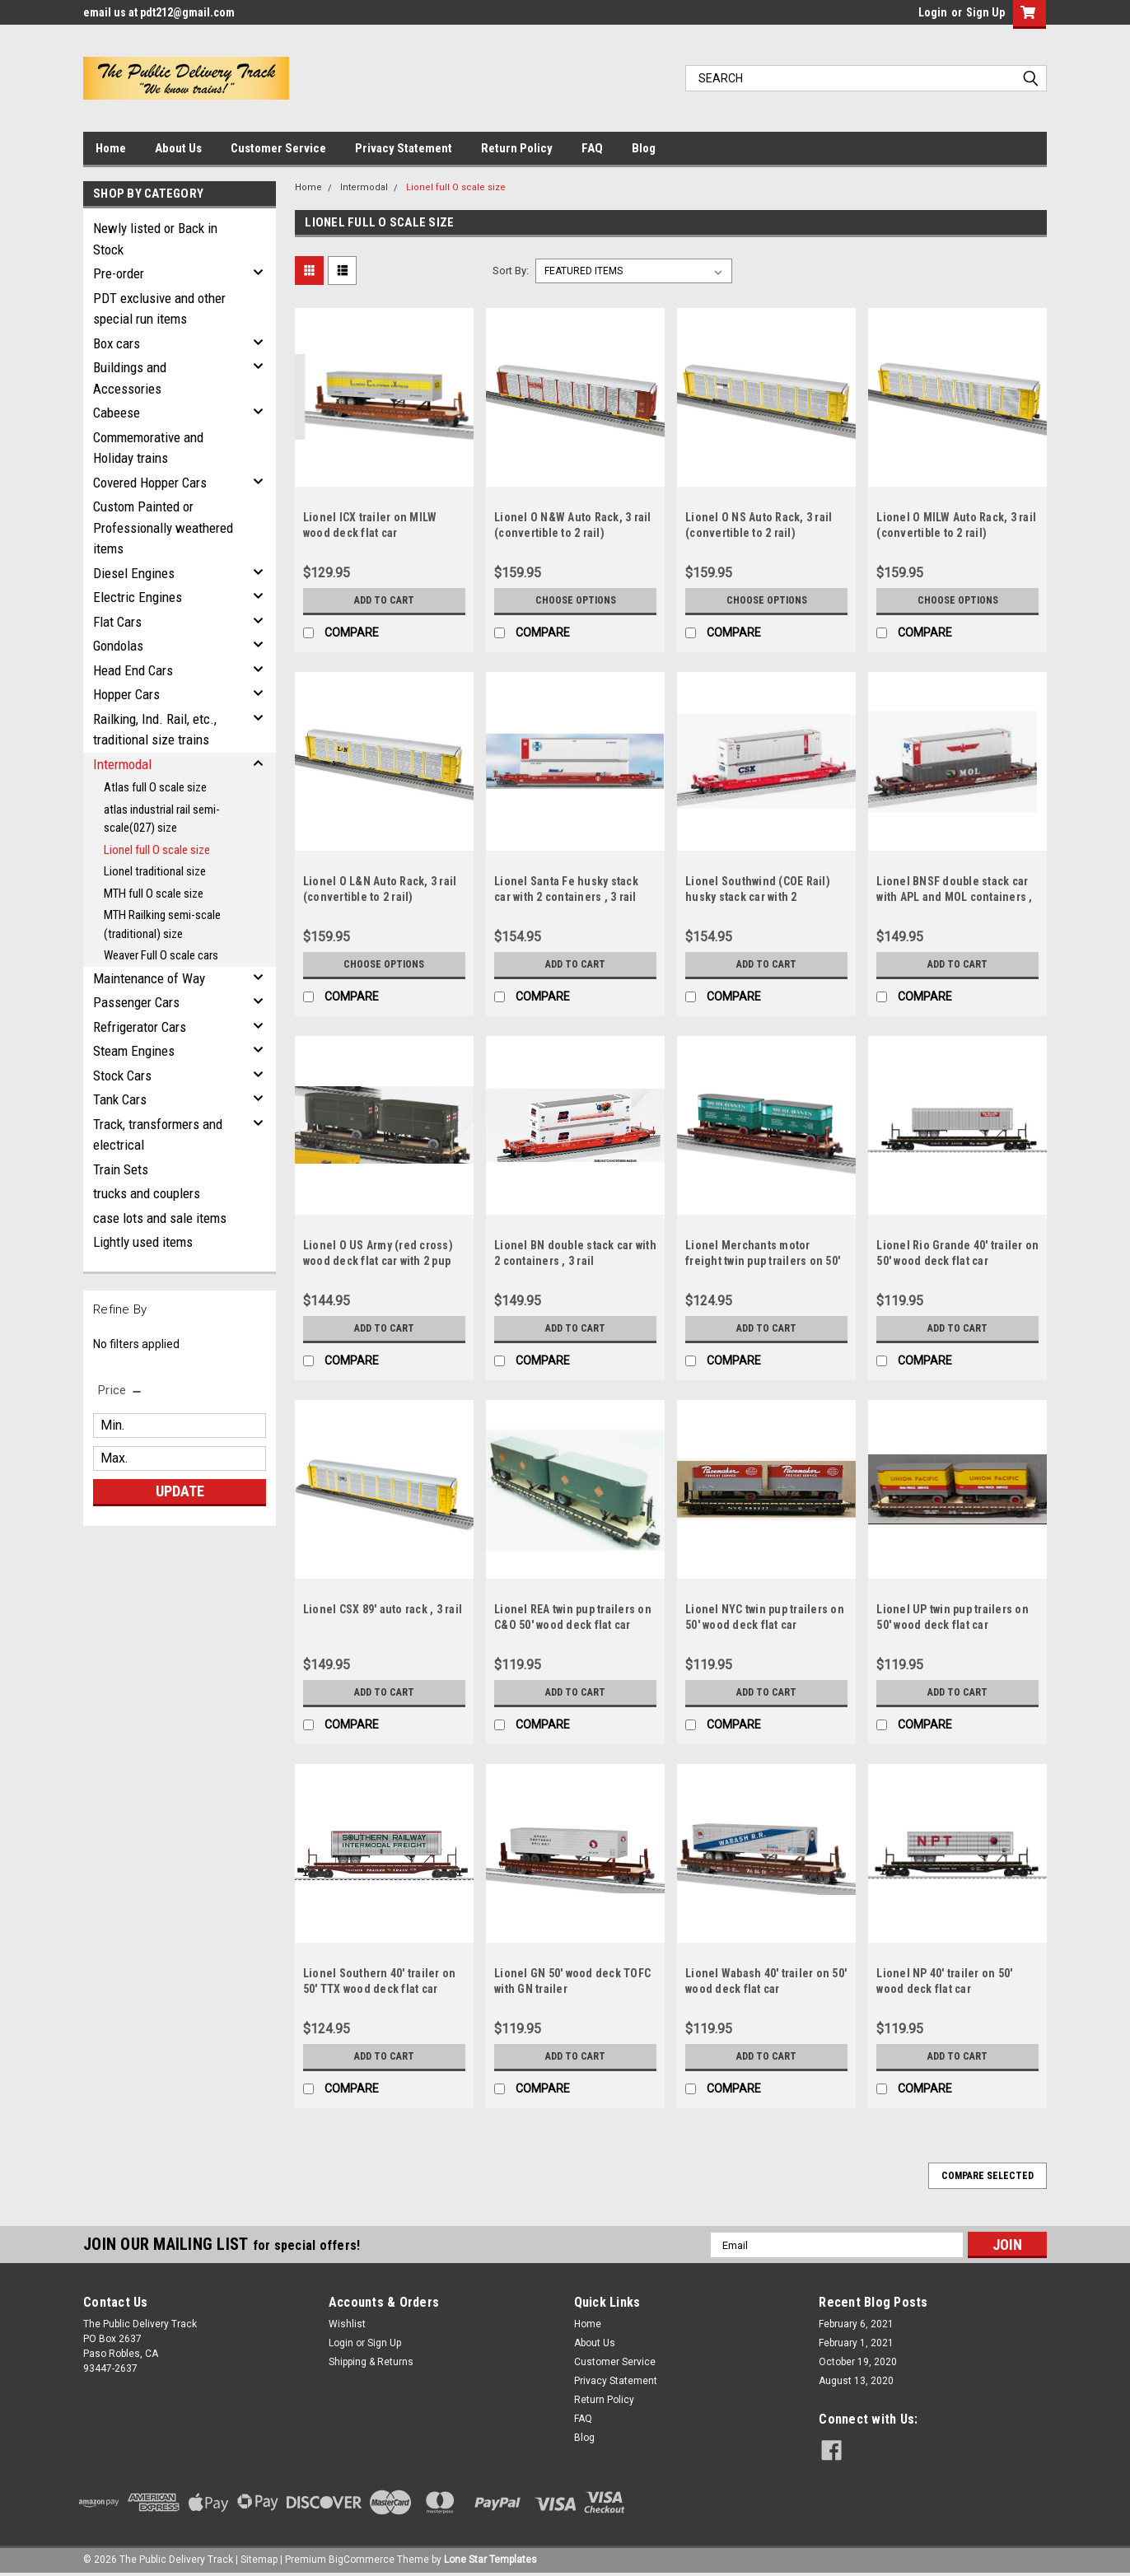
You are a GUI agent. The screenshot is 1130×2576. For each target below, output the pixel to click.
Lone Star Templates (490, 2559)
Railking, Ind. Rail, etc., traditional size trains (155, 730)
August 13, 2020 (856, 2381)
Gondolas (118, 645)
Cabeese (116, 412)
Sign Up (985, 12)
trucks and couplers (146, 1193)
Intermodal (122, 764)
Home (111, 148)
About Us (178, 148)
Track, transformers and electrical (157, 1135)
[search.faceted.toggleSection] (120, 1390)
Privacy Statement (403, 148)
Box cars (116, 343)
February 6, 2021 (856, 2324)
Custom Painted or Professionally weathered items (163, 527)
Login (932, 12)
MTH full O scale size (153, 893)
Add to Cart (384, 600)
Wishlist (347, 2324)
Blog (644, 148)
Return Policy (517, 148)
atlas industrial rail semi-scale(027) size (162, 819)
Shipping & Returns (371, 2362)
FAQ (592, 148)
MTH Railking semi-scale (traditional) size (162, 924)
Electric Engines (137, 597)
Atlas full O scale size (155, 787)
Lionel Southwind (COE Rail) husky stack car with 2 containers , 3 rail (757, 897)
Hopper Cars (126, 694)
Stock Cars (122, 1075)
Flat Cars (117, 622)
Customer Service (278, 148)
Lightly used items (143, 1242)
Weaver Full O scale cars (161, 955)
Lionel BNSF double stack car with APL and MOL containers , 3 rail (954, 897)
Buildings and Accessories (129, 378)
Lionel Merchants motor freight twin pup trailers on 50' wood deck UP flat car (762, 1261)
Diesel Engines (134, 573)
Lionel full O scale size (157, 849)
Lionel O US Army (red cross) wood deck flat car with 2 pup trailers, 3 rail (378, 1261)
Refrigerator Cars (139, 1027)
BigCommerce (362, 2559)
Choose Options (575, 600)
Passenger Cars (136, 1002)
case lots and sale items (159, 1218)
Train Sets (120, 1169)
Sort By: (511, 270)
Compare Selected (987, 2176)
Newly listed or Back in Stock (155, 239)
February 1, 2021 (856, 2343)
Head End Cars (133, 670)
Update (180, 1491)
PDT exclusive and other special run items (159, 309)
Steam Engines (134, 1051)
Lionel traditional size (155, 871)
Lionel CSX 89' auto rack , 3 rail (382, 1609)
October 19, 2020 (858, 2362)
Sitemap (259, 2559)
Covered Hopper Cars (150, 482)
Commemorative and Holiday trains (148, 448)
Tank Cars (120, 1099)
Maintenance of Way (149, 978)
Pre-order (118, 273)
